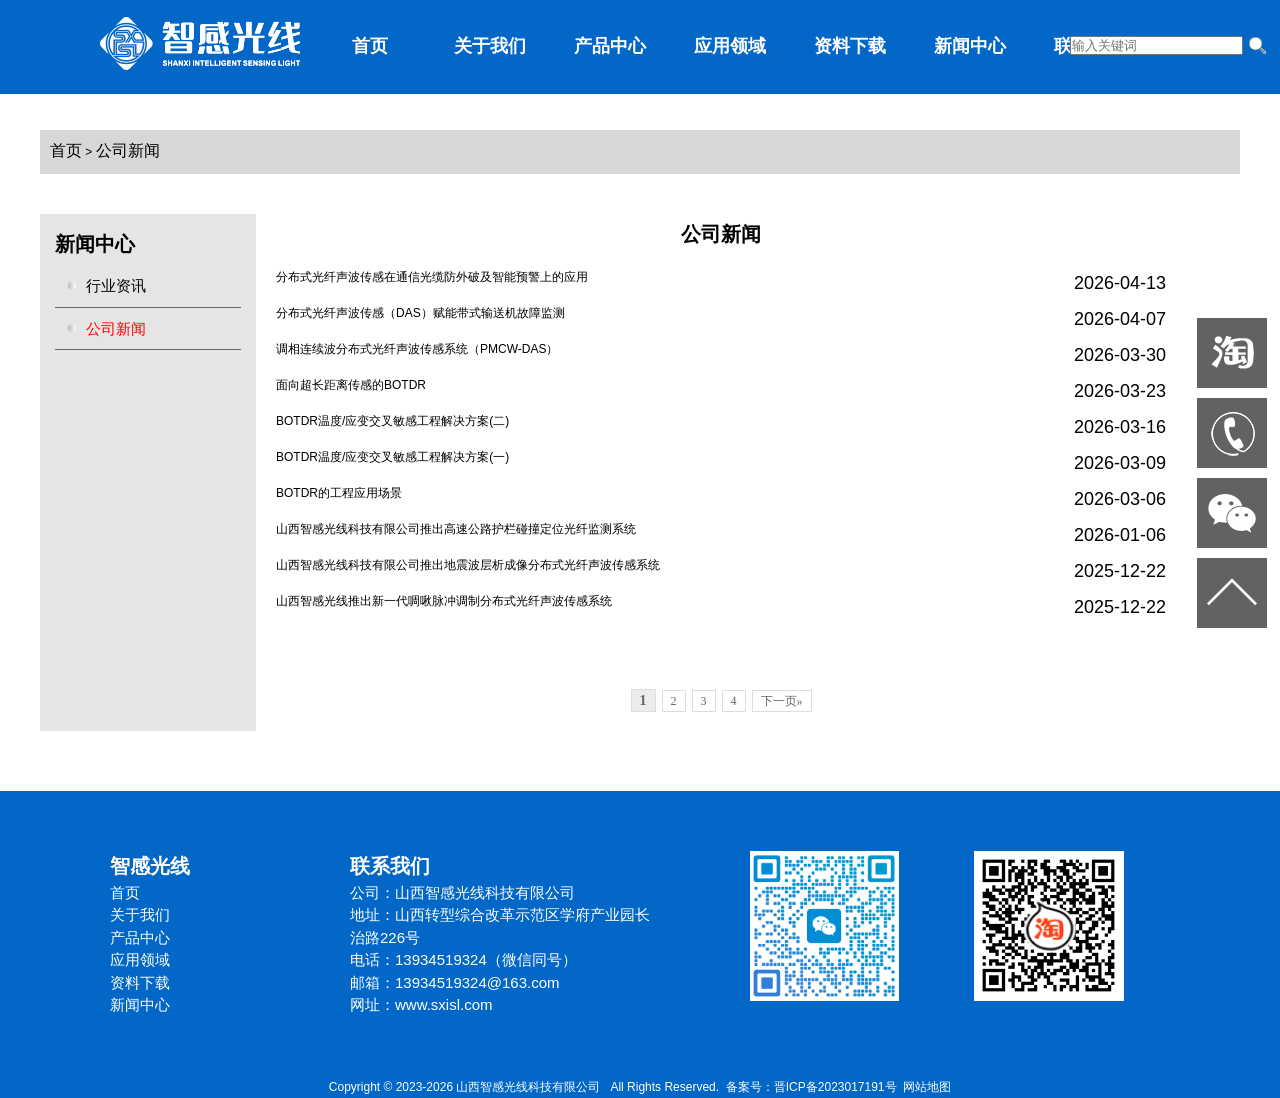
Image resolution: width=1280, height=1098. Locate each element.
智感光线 (150, 866)
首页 (370, 46)
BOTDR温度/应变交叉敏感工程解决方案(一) (392, 457)
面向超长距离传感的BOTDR (351, 385)
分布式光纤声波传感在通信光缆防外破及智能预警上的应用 (432, 277)
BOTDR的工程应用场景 (339, 493)
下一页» (782, 701)
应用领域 (730, 46)
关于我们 (490, 46)
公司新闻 (128, 150)
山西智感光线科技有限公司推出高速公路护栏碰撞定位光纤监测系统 (456, 529)
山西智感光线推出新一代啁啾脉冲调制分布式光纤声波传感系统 (444, 601)
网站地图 (927, 1087)
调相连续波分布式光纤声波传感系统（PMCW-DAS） (417, 349)
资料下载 (850, 46)
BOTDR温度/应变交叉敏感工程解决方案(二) (392, 421)
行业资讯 (116, 285)
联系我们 (390, 866)
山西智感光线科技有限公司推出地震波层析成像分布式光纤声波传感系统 (468, 565)
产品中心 (610, 46)
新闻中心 (970, 46)
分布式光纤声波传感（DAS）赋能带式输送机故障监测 (420, 313)
